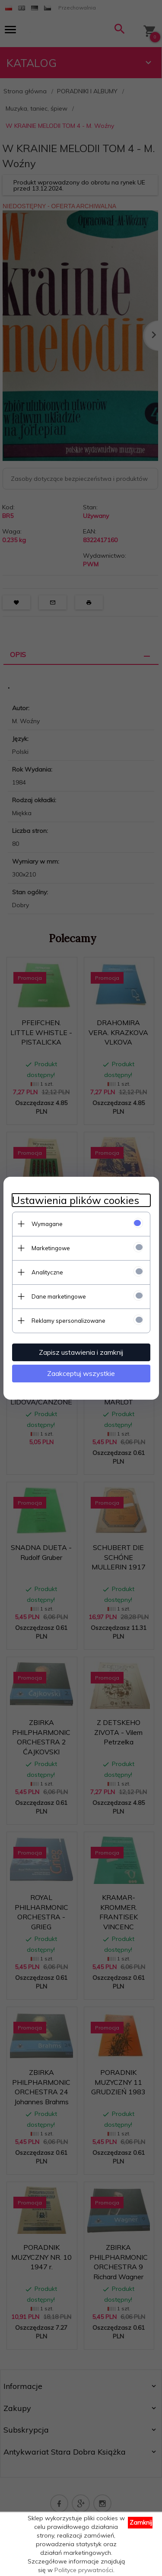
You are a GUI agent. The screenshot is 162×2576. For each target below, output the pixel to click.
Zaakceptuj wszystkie (81, 1373)
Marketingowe (51, 1248)
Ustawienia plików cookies (75, 1200)
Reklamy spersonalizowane (68, 1320)
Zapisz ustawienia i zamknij (81, 1352)
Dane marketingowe (59, 1296)
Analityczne (47, 1272)
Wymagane (47, 1223)
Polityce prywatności (83, 2570)
